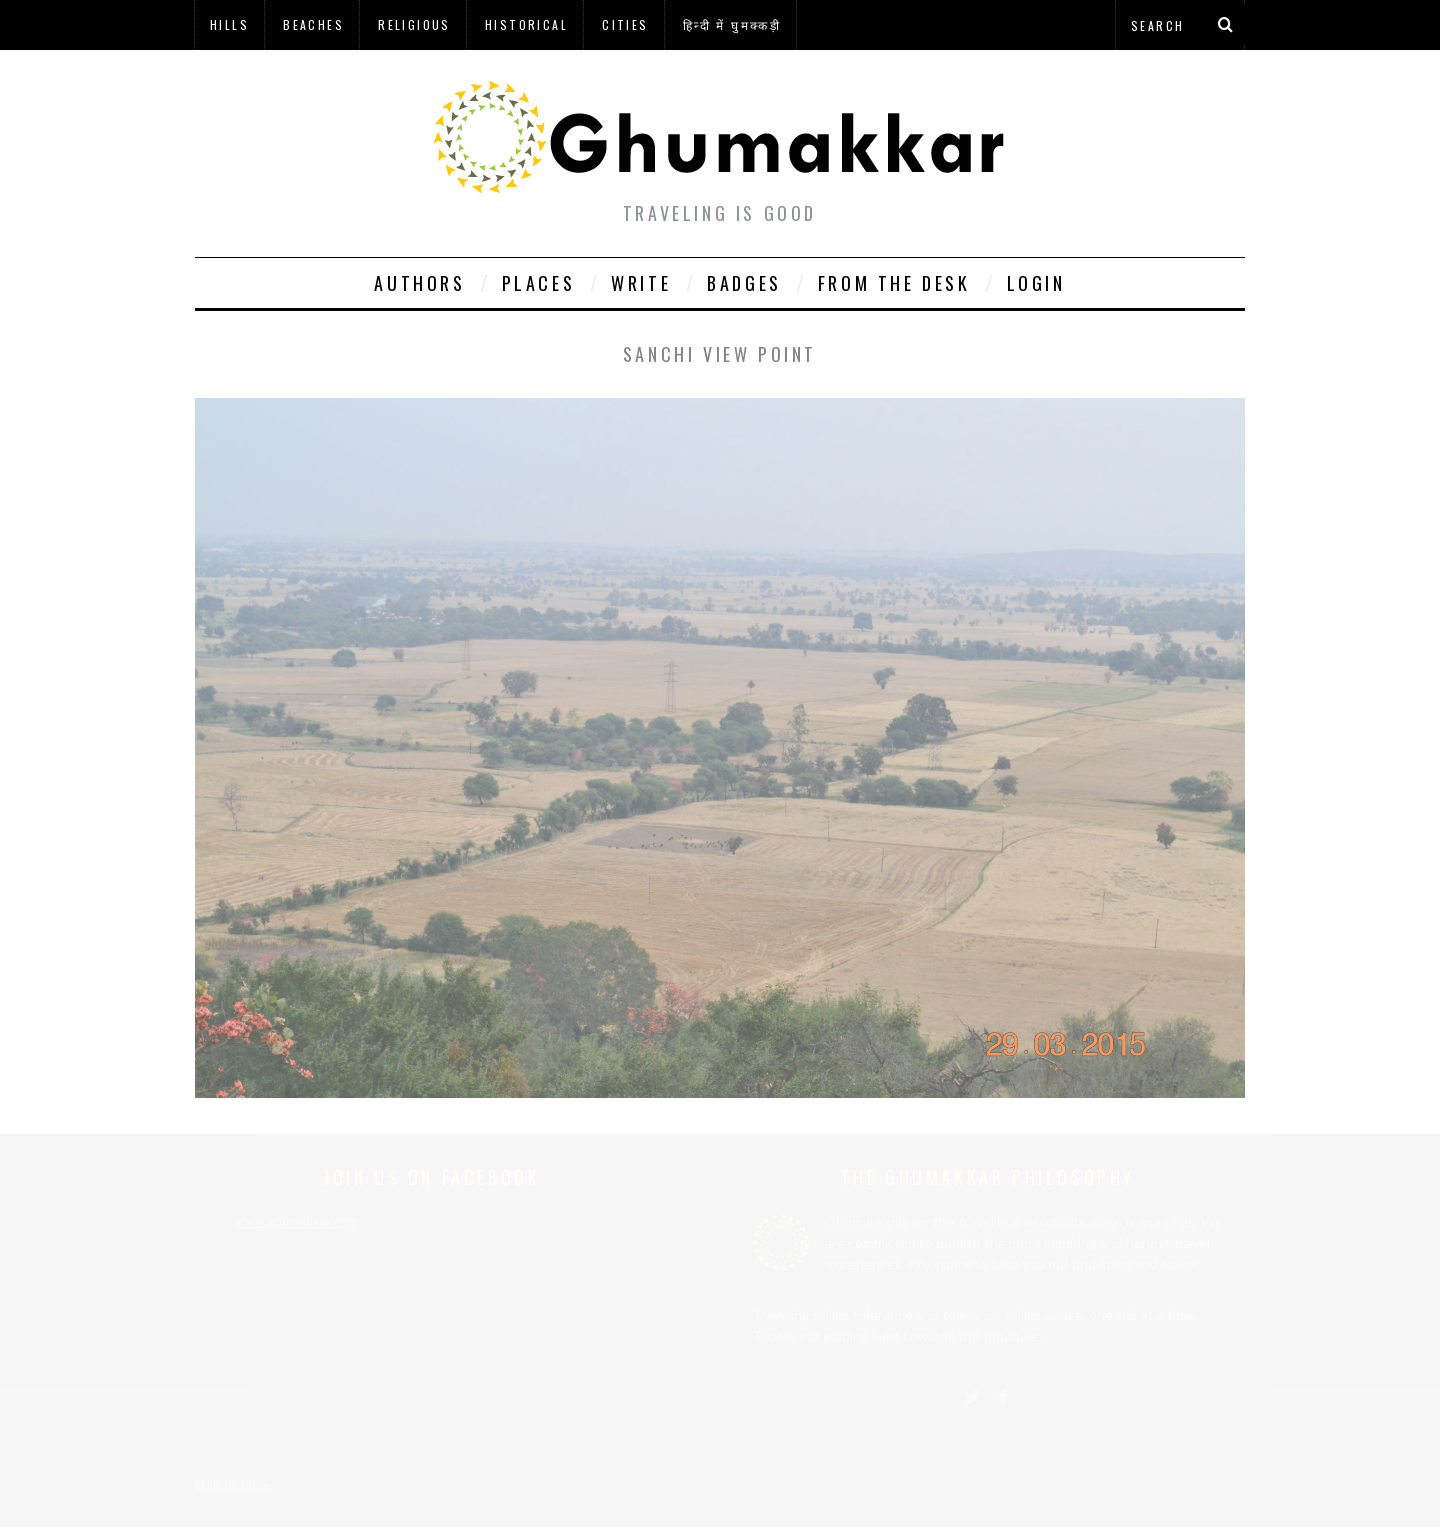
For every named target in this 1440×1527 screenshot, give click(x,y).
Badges (744, 283)
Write (641, 283)
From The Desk (894, 283)
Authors (419, 283)
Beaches (313, 24)
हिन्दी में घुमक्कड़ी (732, 24)
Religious (414, 24)
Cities (625, 24)
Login (1036, 283)
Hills (229, 24)
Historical (526, 24)
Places (539, 283)
